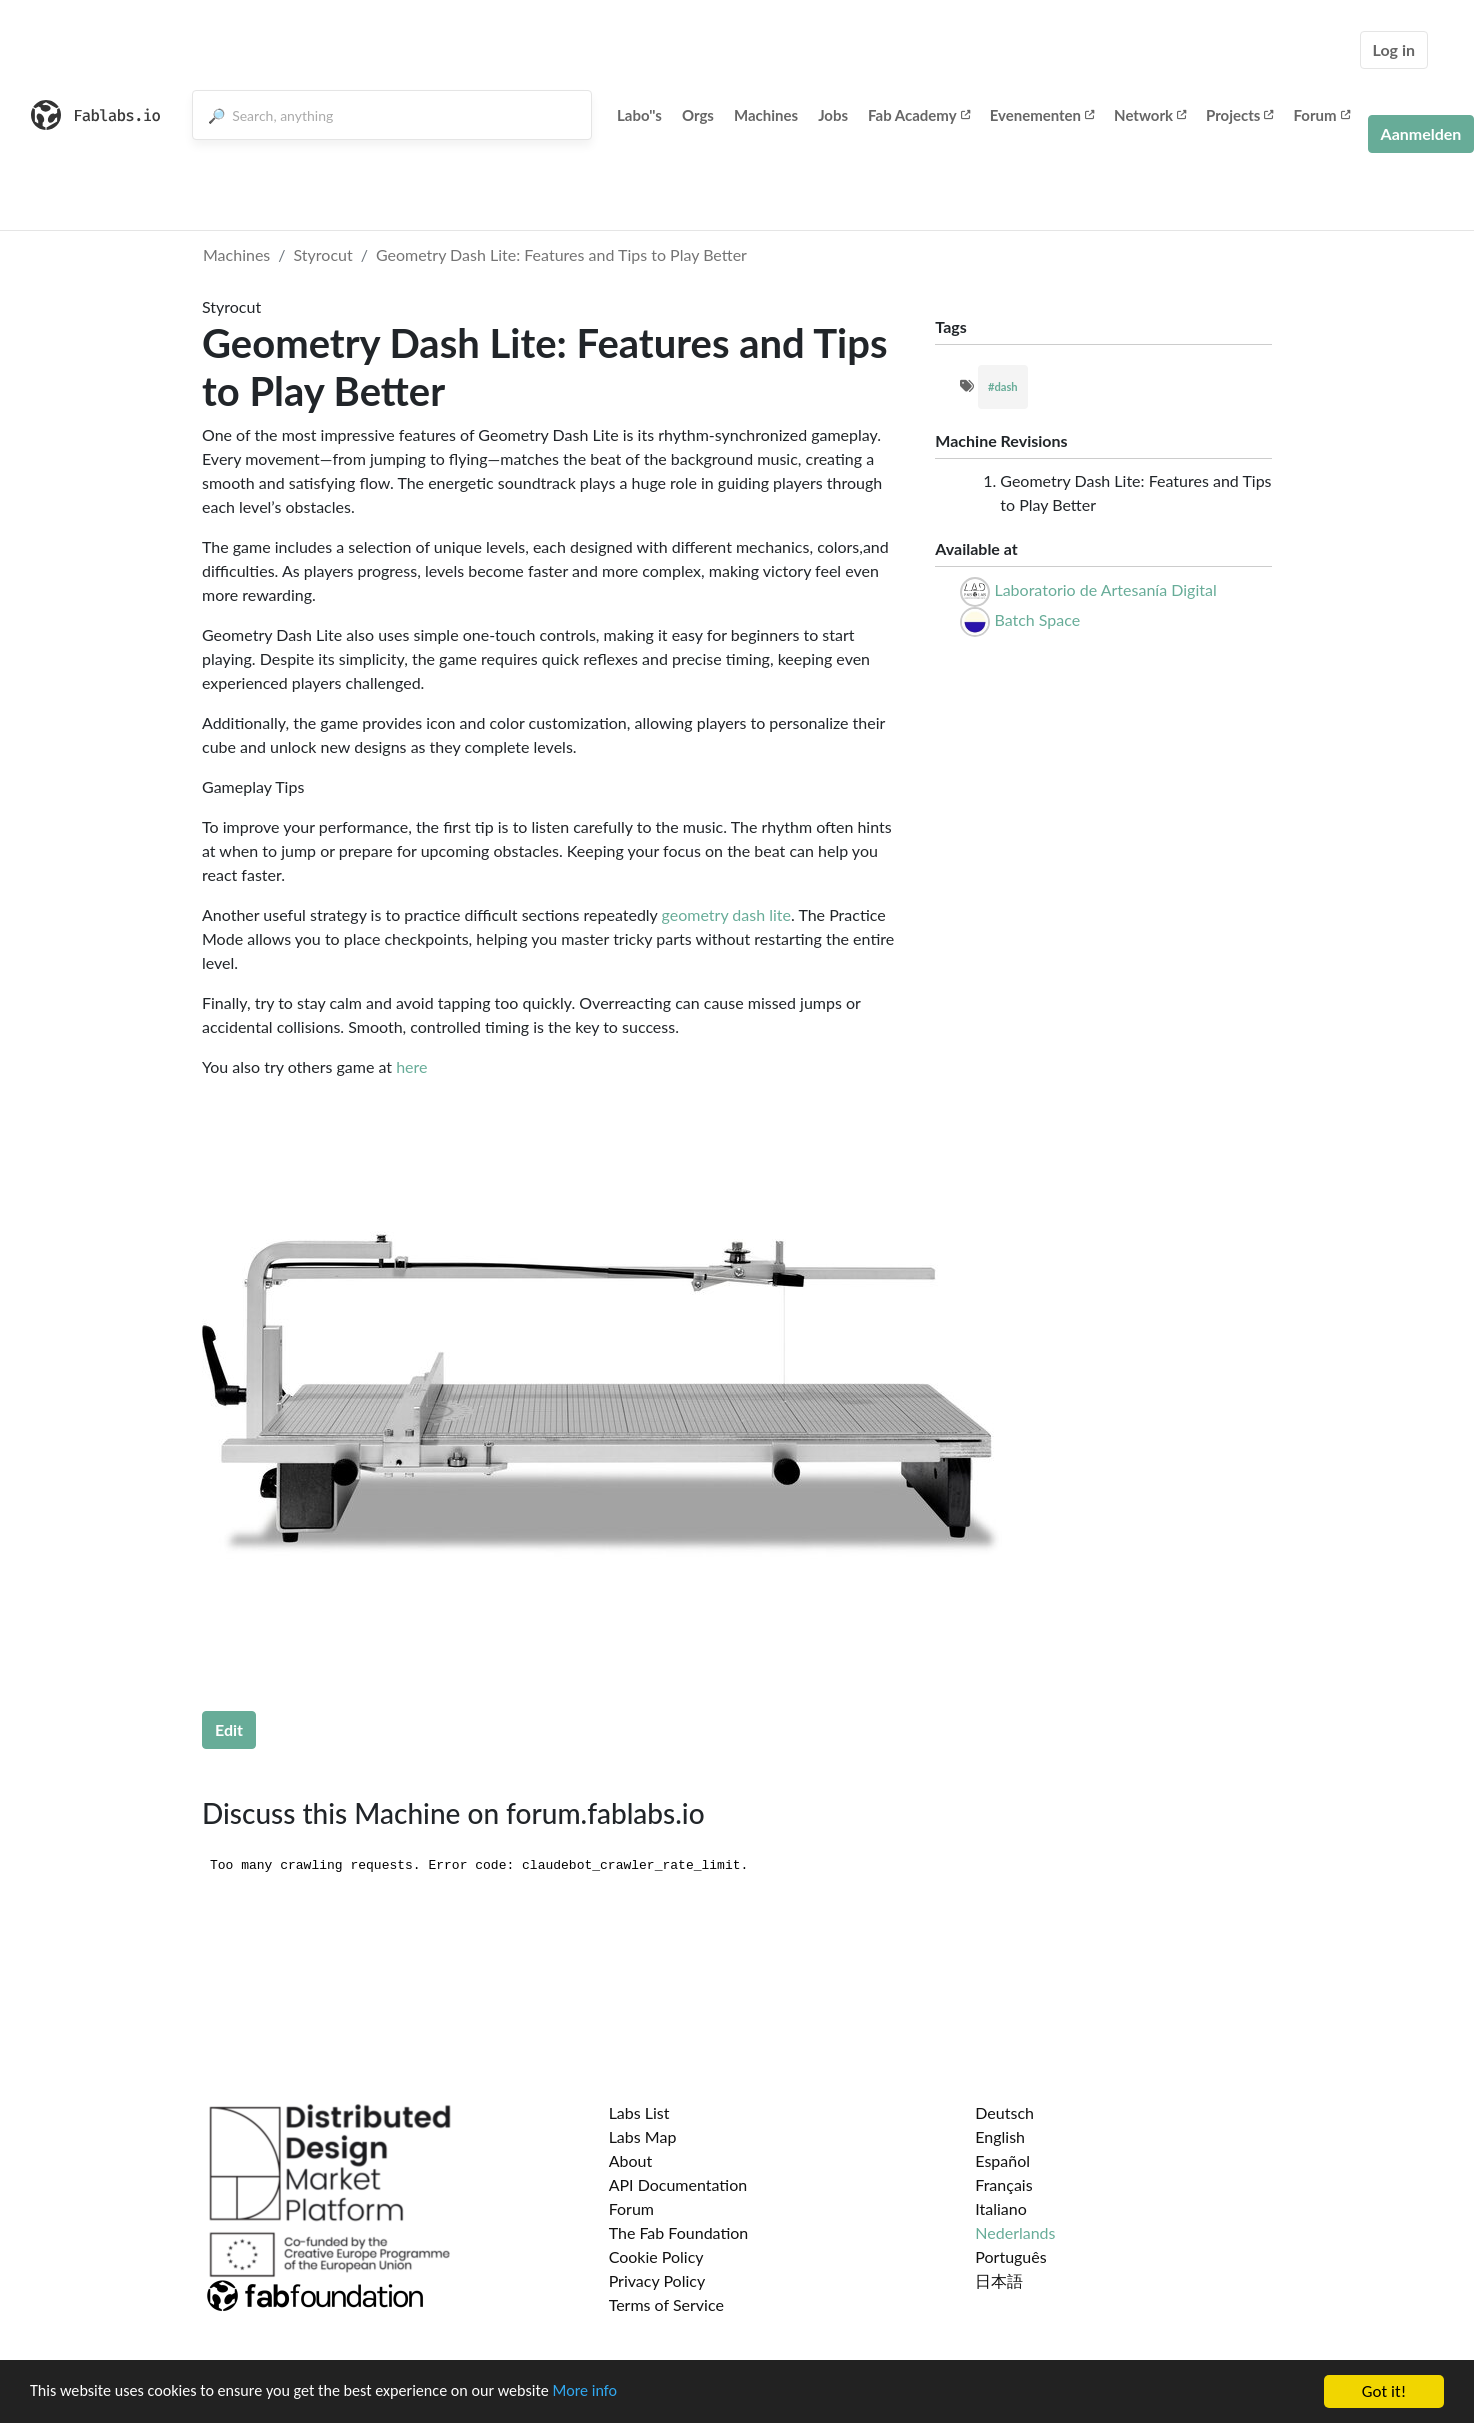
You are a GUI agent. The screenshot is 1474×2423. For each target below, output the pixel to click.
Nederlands (1015, 2232)
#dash (1003, 386)
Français (1003, 2184)
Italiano (1001, 2208)
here (411, 1066)
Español (1002, 2160)
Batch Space (1037, 619)
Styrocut (323, 254)
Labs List (639, 2112)
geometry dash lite (726, 914)
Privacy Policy (657, 2280)
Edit (229, 1729)
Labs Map (643, 2136)
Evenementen (1042, 115)
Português (1010, 2256)
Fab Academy (919, 115)
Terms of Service (666, 2304)
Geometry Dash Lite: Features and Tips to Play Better (561, 254)
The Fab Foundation (679, 2232)
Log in (1394, 49)
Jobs (833, 115)
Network (1150, 115)
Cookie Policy (656, 2256)
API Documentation (678, 2184)
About (631, 2160)
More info (615, 2394)
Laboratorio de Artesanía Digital (1105, 589)
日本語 (999, 2280)
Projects (1239, 115)
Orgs (698, 115)
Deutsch (1004, 2112)
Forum (1321, 115)
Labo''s (639, 115)
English (1000, 2136)
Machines (766, 115)
